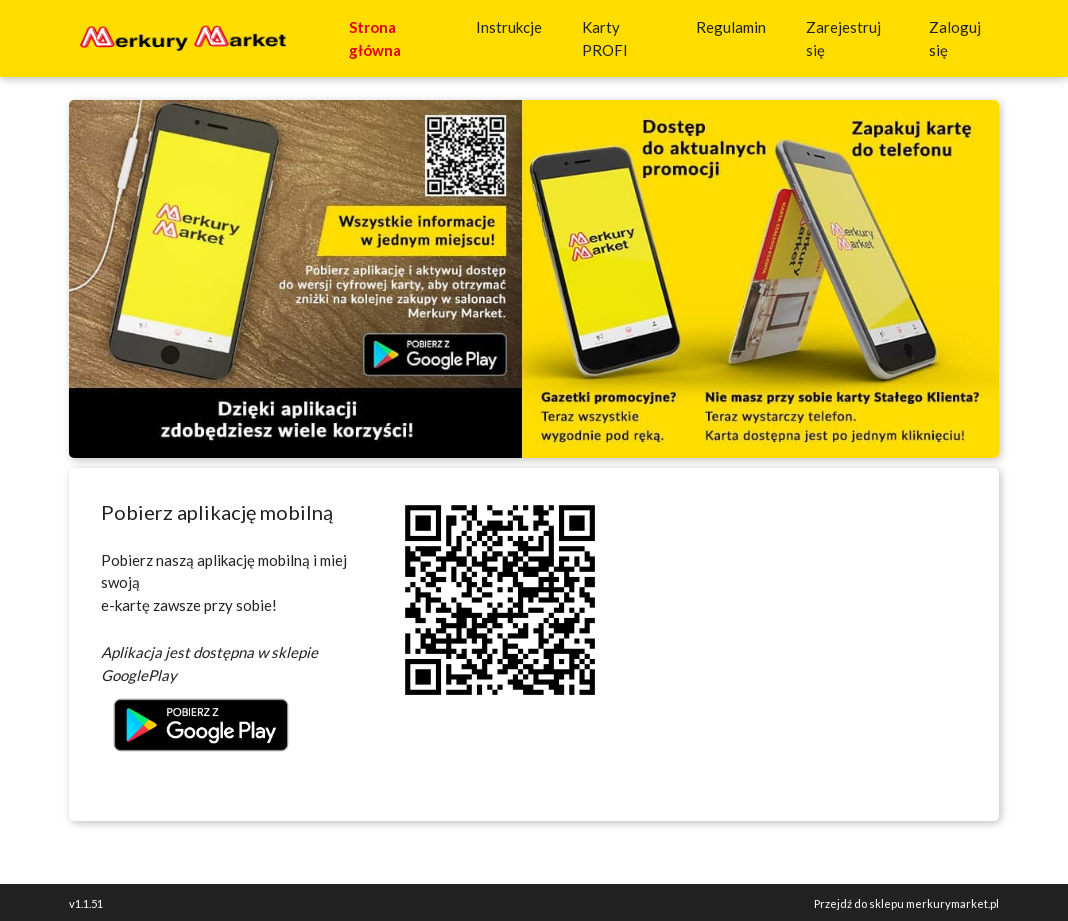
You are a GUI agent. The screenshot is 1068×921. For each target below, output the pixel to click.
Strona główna (396, 38)
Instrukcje (513, 25)
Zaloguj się (955, 38)
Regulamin (731, 27)
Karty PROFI (623, 38)
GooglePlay (139, 675)
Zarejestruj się (843, 38)
